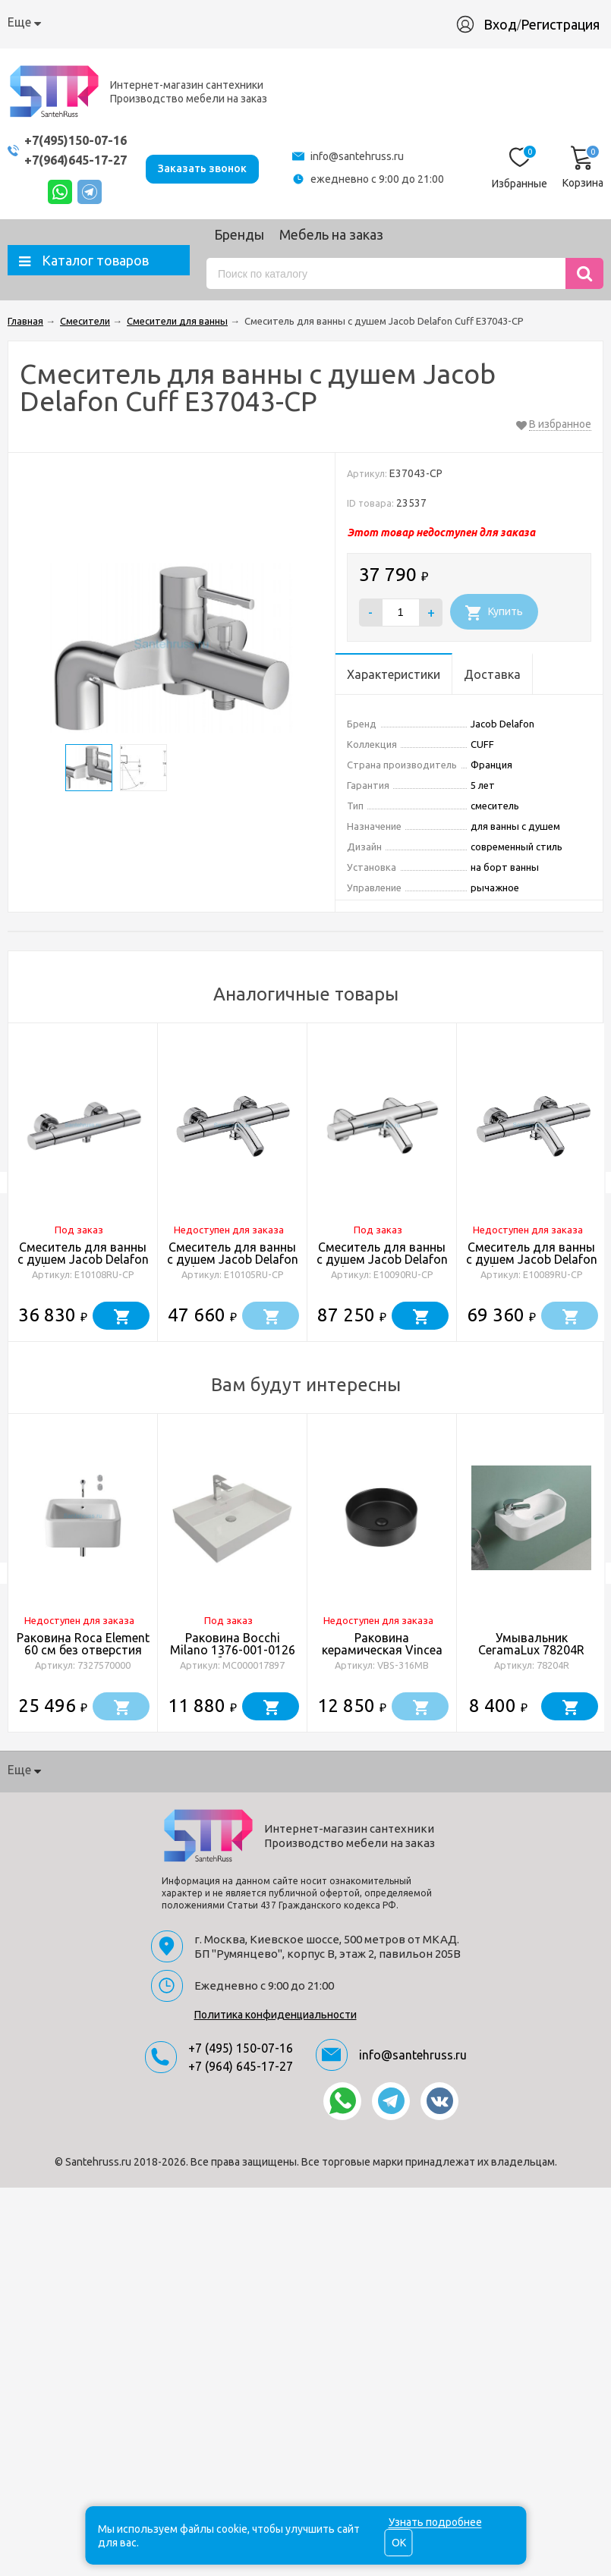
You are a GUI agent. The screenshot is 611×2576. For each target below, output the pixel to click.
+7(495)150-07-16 (79, 140)
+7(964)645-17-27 (79, 159)
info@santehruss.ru (361, 156)
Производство (352, 22)
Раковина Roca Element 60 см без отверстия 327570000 (83, 1650)
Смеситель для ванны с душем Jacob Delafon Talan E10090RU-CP (382, 1259)
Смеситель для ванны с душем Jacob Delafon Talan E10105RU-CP (232, 1259)
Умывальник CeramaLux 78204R (531, 1644)
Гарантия (267, 22)
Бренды (239, 234)
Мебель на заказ (331, 234)
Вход (507, 24)
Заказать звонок (210, 167)
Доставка (197, 22)
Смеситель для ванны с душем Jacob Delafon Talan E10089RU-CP (531, 1259)
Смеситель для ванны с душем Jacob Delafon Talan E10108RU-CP (83, 1259)
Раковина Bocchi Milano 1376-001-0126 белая (232, 1650)
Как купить (123, 22)
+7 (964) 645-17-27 (240, 2066)
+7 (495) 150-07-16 (240, 2048)
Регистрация (567, 24)
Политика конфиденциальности (275, 2015)
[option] (83, 1182)
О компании (42, 22)
